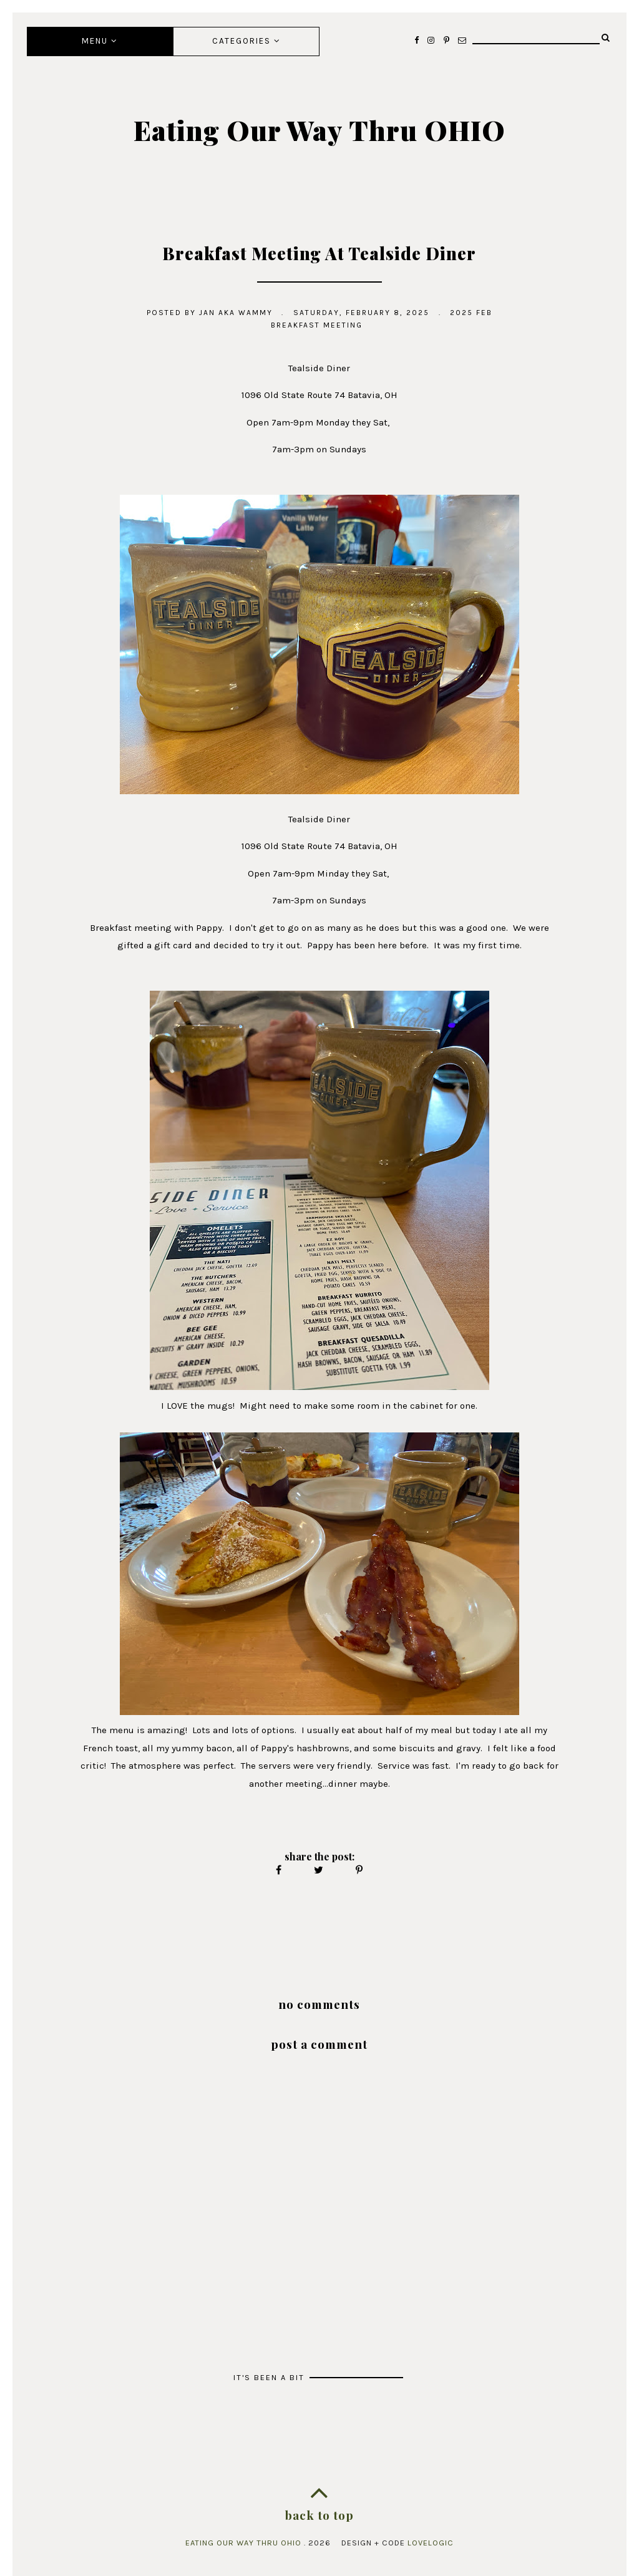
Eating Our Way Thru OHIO (319, 130)
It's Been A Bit (270, 2377)
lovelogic (430, 2542)
